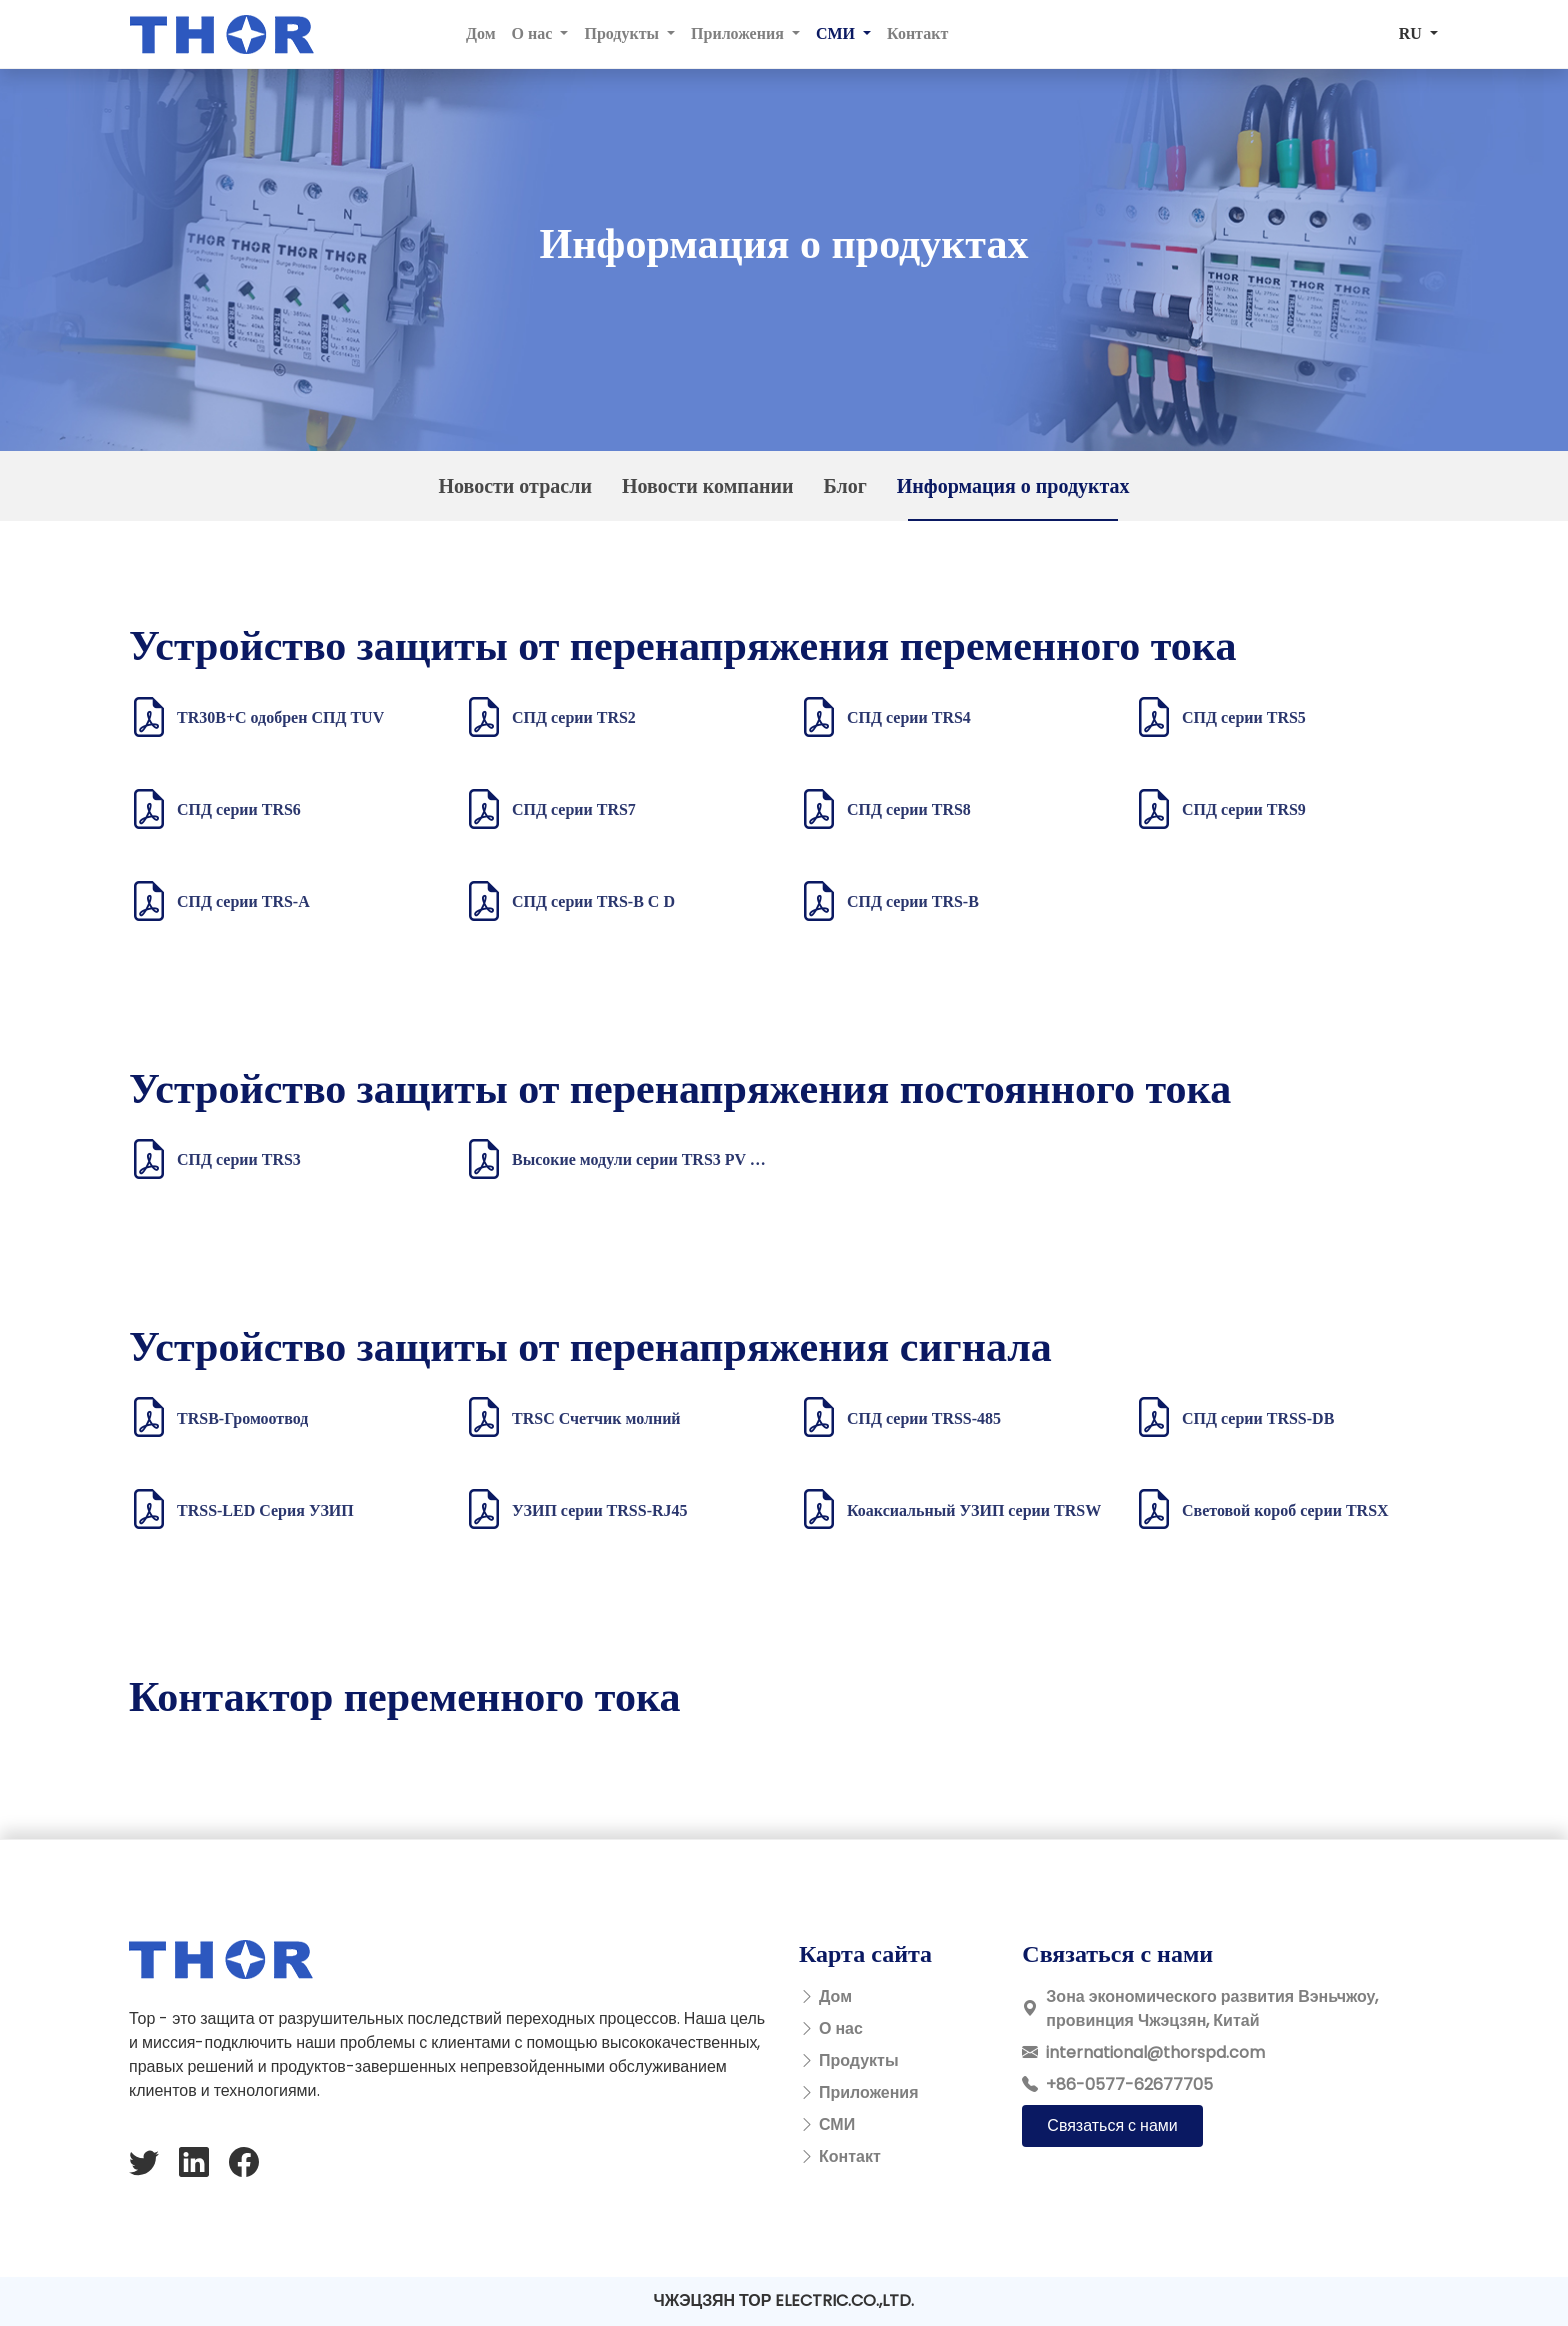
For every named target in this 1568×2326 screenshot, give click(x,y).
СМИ (837, 2124)
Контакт (917, 33)
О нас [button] (534, 33)
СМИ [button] (837, 33)
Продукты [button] (623, 33)
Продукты (859, 2060)
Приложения (869, 2092)
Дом (481, 33)
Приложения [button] (739, 33)
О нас (841, 2028)
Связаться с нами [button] (1112, 2125)
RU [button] (1412, 33)
